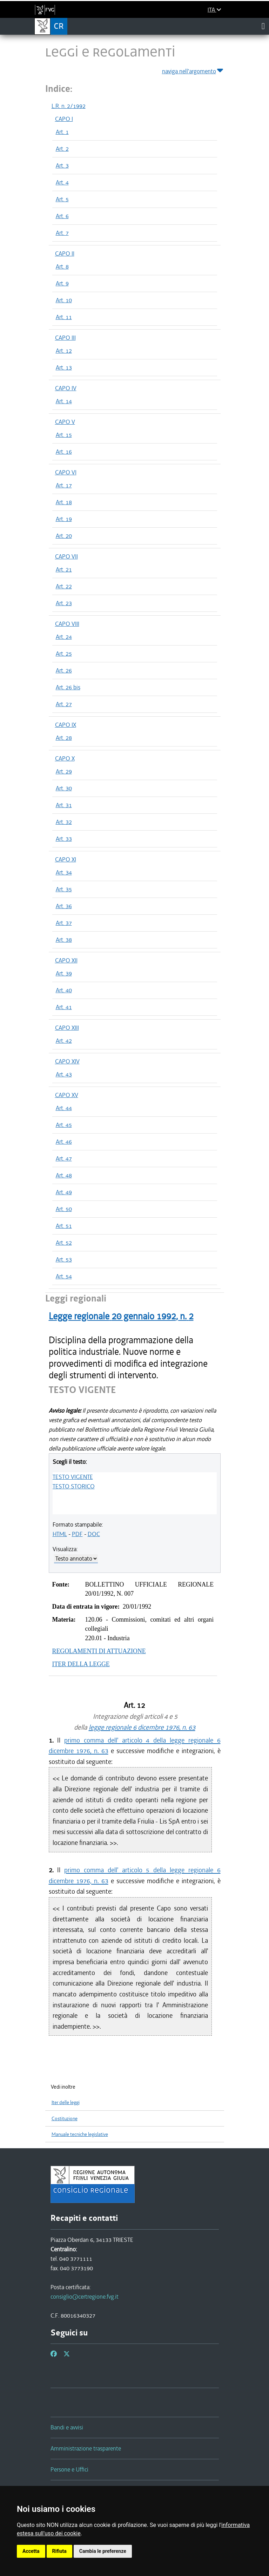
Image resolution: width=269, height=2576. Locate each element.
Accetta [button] (31, 2551)
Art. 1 (62, 132)
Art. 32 (64, 822)
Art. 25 (64, 653)
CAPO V (65, 422)
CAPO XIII (67, 1028)
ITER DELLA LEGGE (81, 1664)
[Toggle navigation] (263, 26)
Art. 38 (64, 940)
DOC (94, 1534)
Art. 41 (64, 1007)
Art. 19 (64, 519)
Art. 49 (64, 1192)
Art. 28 (64, 738)
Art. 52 (64, 1242)
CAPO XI (65, 859)
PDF (77, 1534)
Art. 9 (62, 283)
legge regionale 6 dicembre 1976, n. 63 (142, 1727)
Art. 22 (64, 586)
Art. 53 (64, 1259)
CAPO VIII (67, 624)
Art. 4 (62, 182)
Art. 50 (64, 1209)
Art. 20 (64, 536)
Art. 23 (64, 603)
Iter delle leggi (66, 2102)
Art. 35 (64, 889)
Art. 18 (64, 502)
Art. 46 (64, 1141)
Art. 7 (62, 233)
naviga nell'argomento (193, 70)
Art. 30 (64, 788)
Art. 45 (64, 1125)
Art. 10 (64, 300)
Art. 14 (64, 401)
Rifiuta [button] (59, 2551)
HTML (60, 1534)
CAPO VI (65, 472)
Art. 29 (64, 771)
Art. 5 (62, 199)
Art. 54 (64, 1276)
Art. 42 (64, 1040)
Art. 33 (64, 839)
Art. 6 (62, 216)
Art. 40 (64, 990)
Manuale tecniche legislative (80, 2134)
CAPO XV (66, 1095)
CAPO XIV (67, 1061)
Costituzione (65, 2118)
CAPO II (64, 253)
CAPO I (64, 119)
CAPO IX (65, 725)
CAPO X (65, 758)
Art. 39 (64, 973)
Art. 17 (64, 485)
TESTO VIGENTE (73, 1477)
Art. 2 (62, 149)
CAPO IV (65, 388)
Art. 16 (64, 451)
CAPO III (65, 338)
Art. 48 (64, 1175)
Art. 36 (64, 906)
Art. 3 (62, 165)
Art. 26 (64, 670)
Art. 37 (64, 923)
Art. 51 (64, 1226)
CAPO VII (66, 556)
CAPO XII (66, 960)
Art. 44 (64, 1108)
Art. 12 (64, 350)
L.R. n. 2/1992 (69, 106)
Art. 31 (64, 805)
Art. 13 (64, 367)
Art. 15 (64, 435)
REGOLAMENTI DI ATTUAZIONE (99, 1651)
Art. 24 (64, 637)
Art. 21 (64, 569)
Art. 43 (64, 1074)
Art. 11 (64, 317)
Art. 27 (64, 704)
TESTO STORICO (74, 1486)
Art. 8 (62, 266)
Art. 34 (64, 872)
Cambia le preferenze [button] (102, 2551)
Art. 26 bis (68, 687)
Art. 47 (64, 1158)
